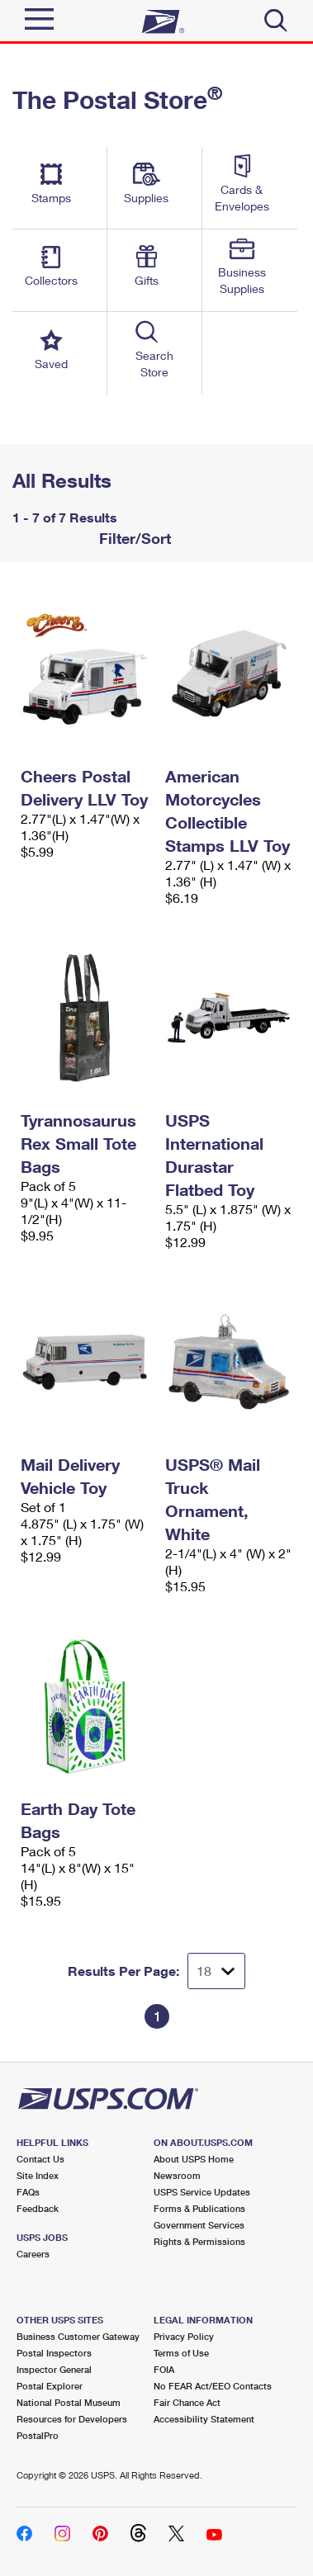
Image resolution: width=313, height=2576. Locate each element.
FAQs (28, 2191)
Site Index (38, 2175)
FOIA (164, 2369)
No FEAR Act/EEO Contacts (213, 2385)
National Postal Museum (69, 2402)
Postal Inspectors (54, 2352)
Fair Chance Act (187, 2402)
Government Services (199, 2224)
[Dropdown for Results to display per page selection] (216, 1971)
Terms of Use (181, 2352)
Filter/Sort (133, 538)
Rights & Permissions (199, 2241)
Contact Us (40, 2158)
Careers (33, 2253)
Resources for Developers (72, 2418)
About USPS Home (194, 2158)
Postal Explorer (50, 2385)
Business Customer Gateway (78, 2336)
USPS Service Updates (202, 2191)
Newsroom (177, 2175)
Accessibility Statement (204, 2418)
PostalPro (38, 2435)
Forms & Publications (199, 2208)
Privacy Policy (184, 2336)
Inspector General (54, 2369)
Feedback (38, 2208)
